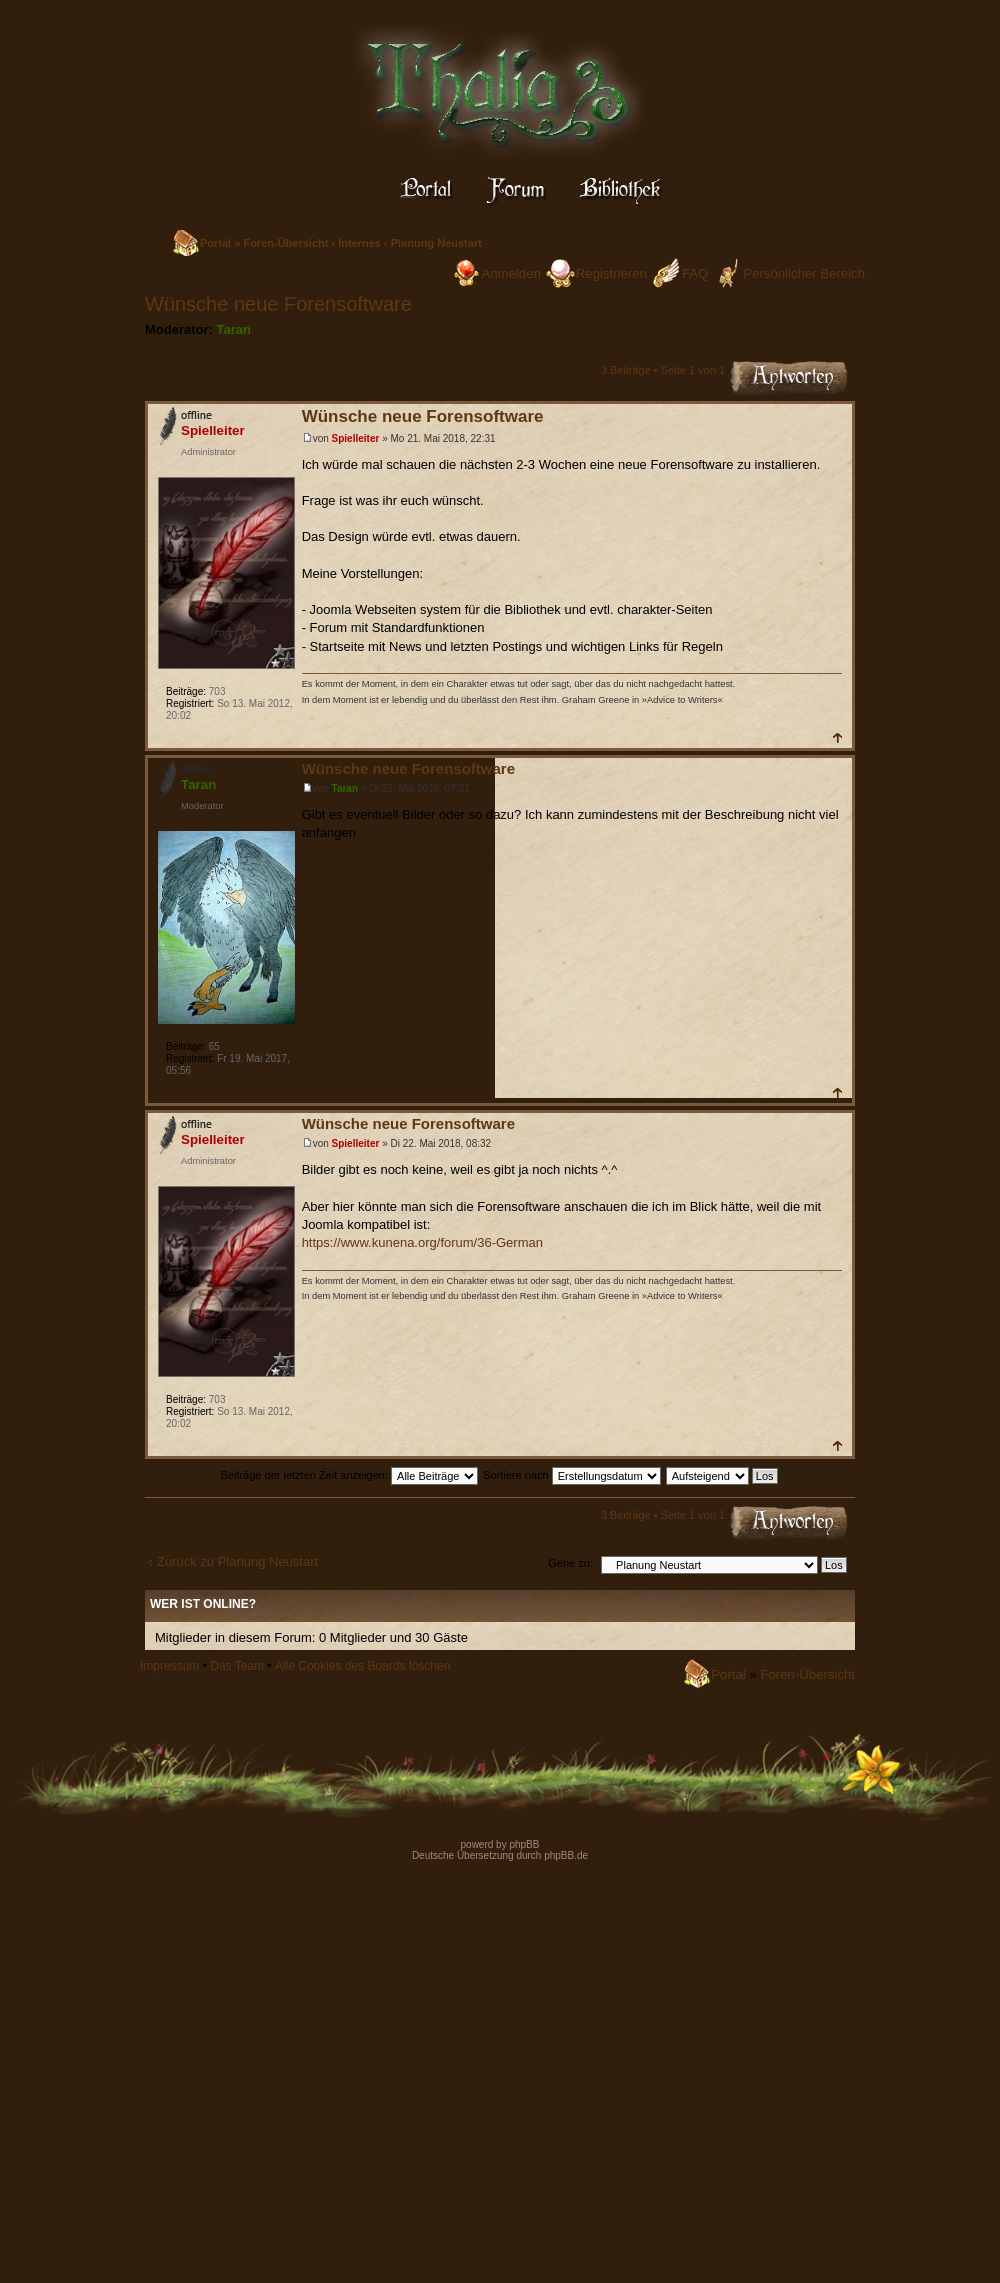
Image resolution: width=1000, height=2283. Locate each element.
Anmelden (510, 273)
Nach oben (836, 737)
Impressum (169, 1666)
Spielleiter (356, 438)
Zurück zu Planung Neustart (237, 1561)
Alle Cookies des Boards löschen (362, 1666)
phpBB (523, 1844)
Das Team (237, 1666)
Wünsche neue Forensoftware (278, 304)
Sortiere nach (571, 1475)
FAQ (695, 273)
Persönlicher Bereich (804, 273)
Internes (359, 243)
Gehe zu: (570, 1563)
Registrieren (611, 273)
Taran (234, 329)
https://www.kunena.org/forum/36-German (422, 1242)
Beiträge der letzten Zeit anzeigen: (349, 1475)
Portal (215, 243)
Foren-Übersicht (285, 243)
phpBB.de (566, 1855)
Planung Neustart (436, 243)
